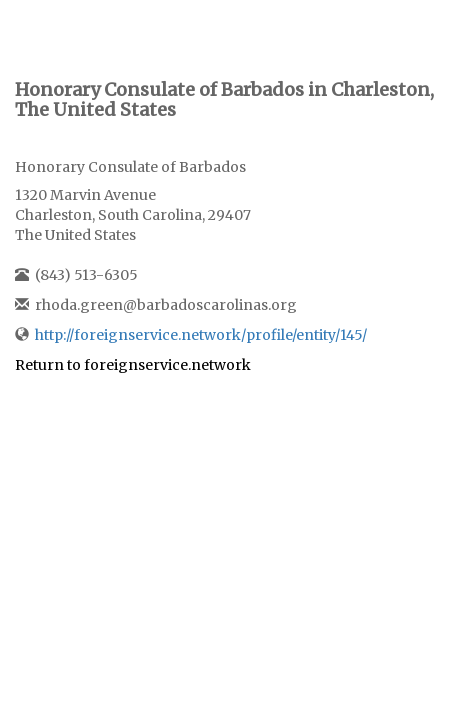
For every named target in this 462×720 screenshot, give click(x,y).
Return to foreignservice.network (133, 365)
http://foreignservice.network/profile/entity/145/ (201, 335)
